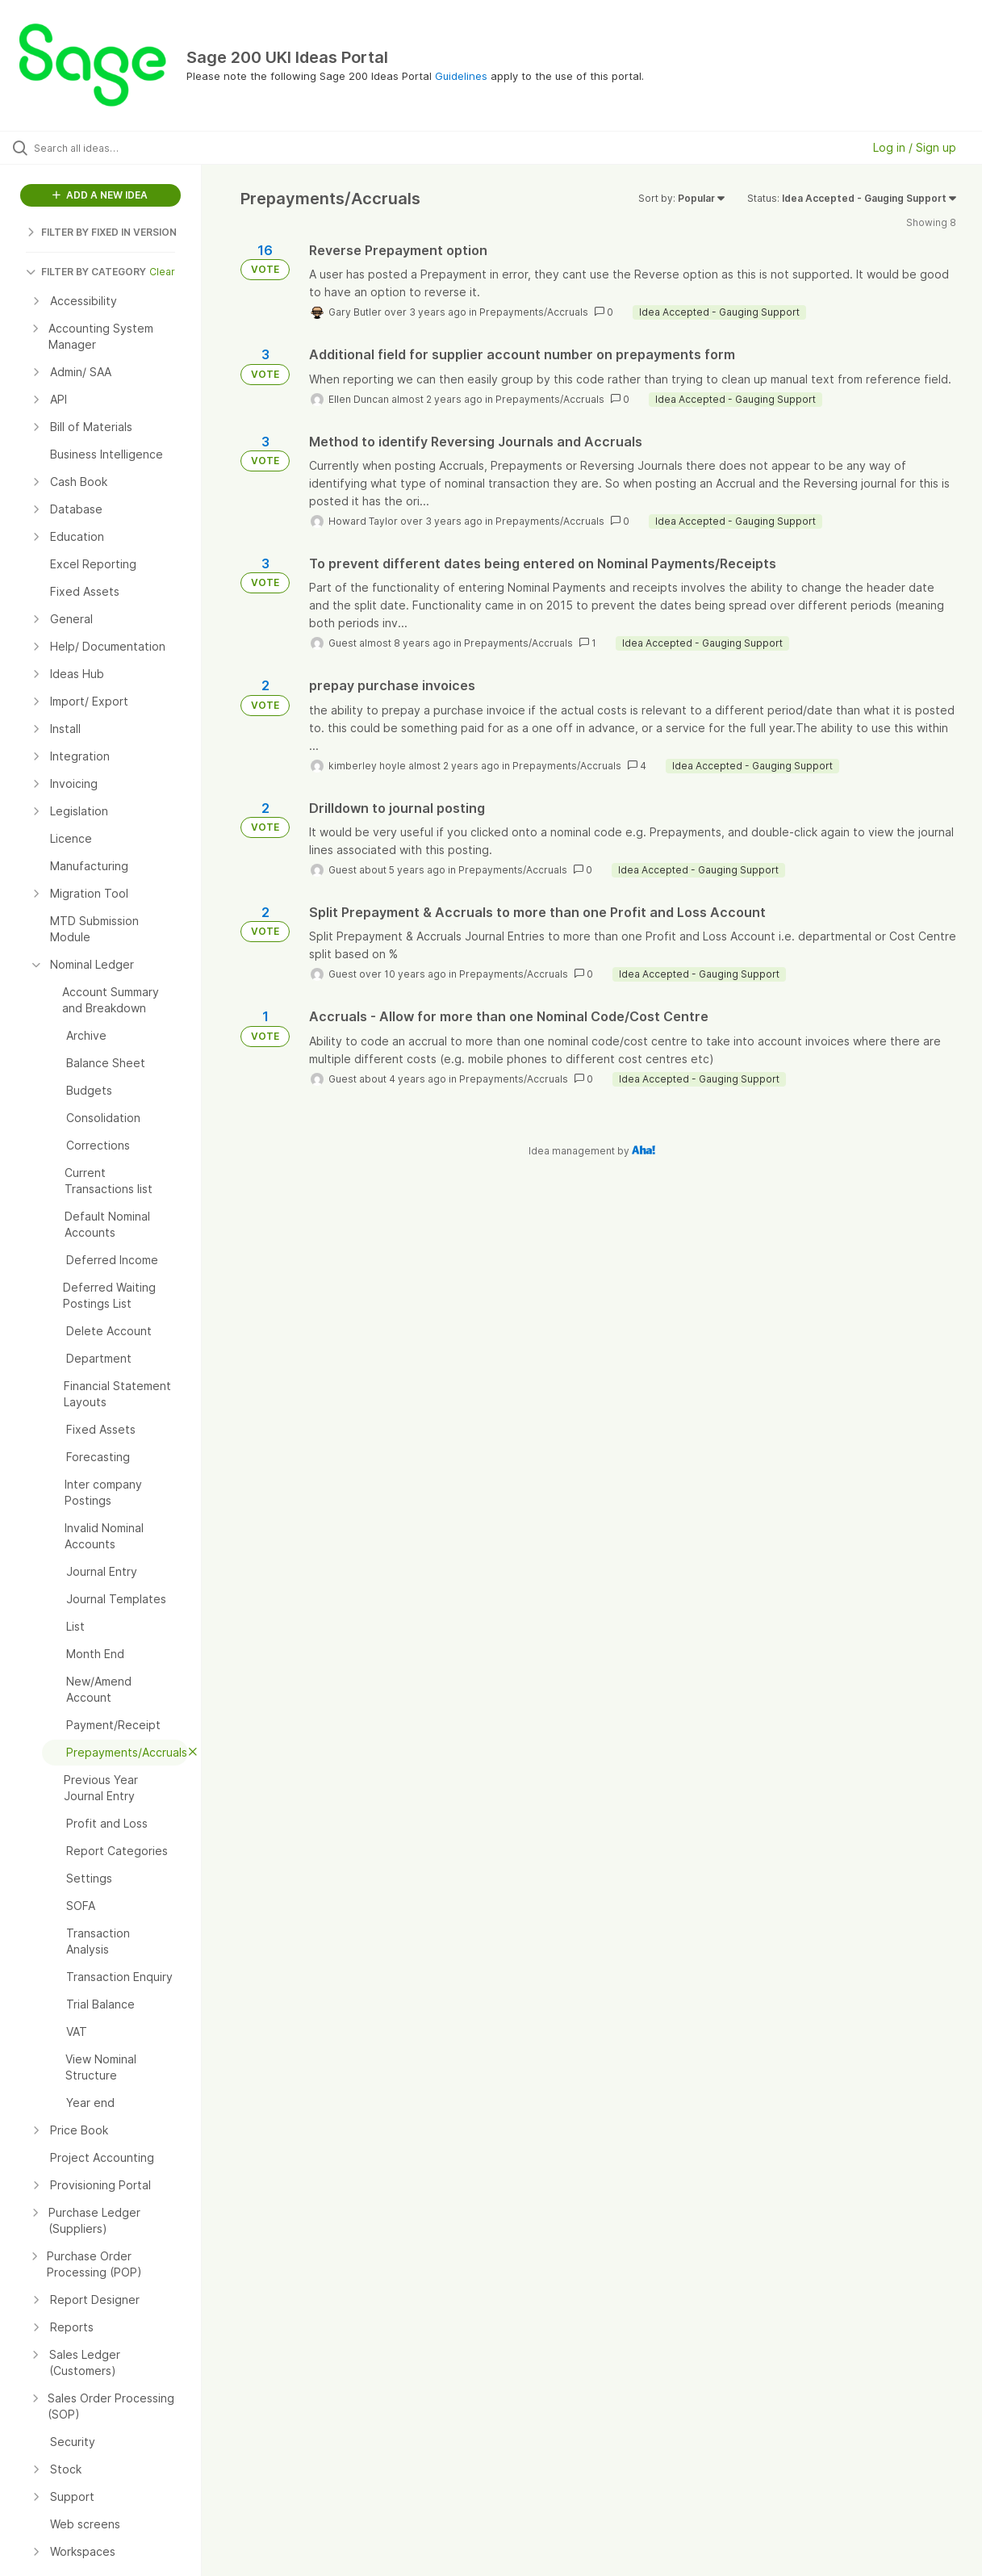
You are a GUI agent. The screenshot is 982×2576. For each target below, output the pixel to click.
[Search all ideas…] (118, 147)
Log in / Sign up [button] (914, 147)
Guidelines (461, 75)
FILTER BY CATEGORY (86, 272)
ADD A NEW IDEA (100, 195)
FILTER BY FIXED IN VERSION (101, 232)
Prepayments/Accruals (533, 312)
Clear (162, 272)
